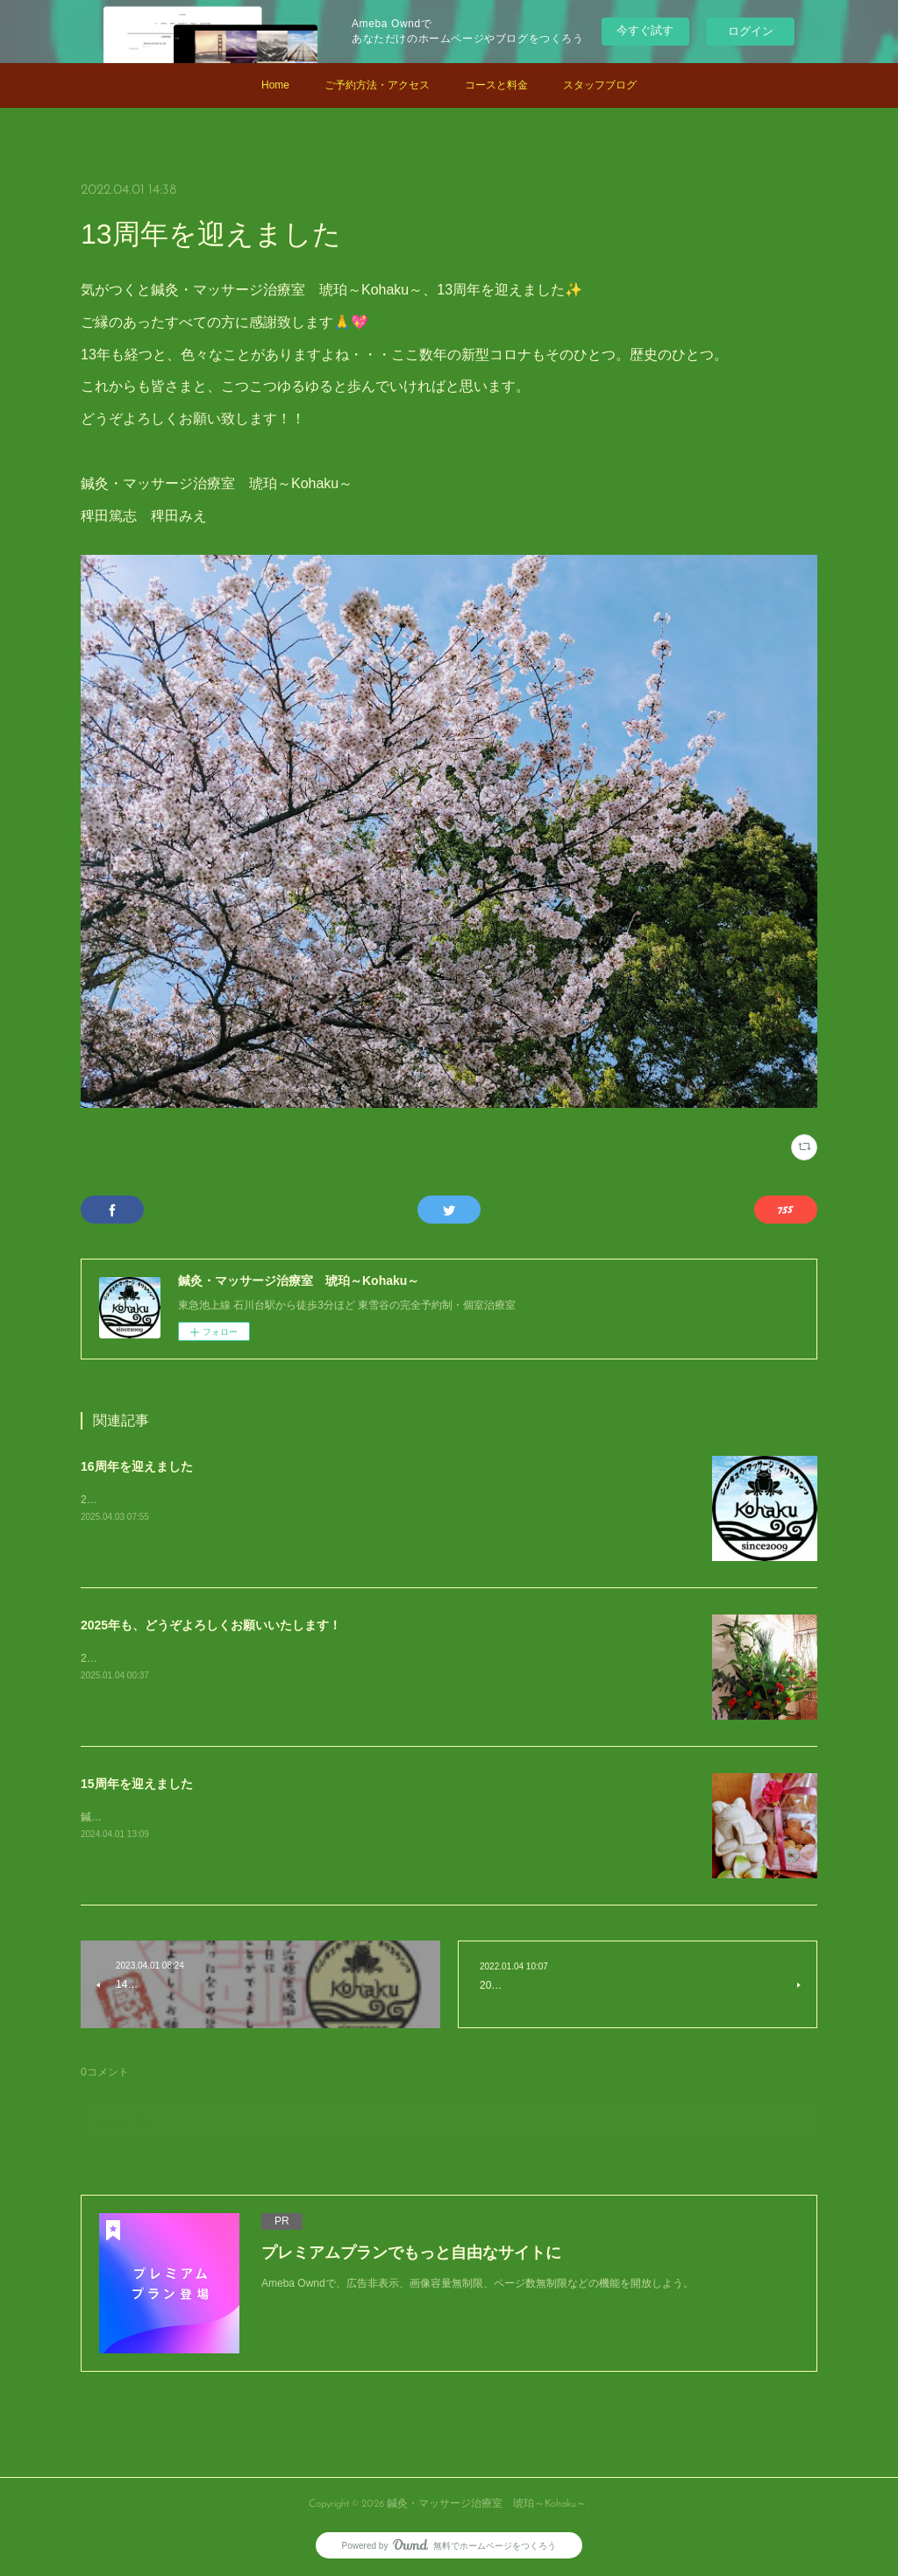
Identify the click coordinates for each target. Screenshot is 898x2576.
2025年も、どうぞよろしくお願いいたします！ (211, 1625)
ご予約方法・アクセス (377, 85)
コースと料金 (496, 85)
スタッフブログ (600, 85)
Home (275, 85)
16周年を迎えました (137, 1466)
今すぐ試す (645, 30)
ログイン (750, 31)
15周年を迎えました (137, 1784)
